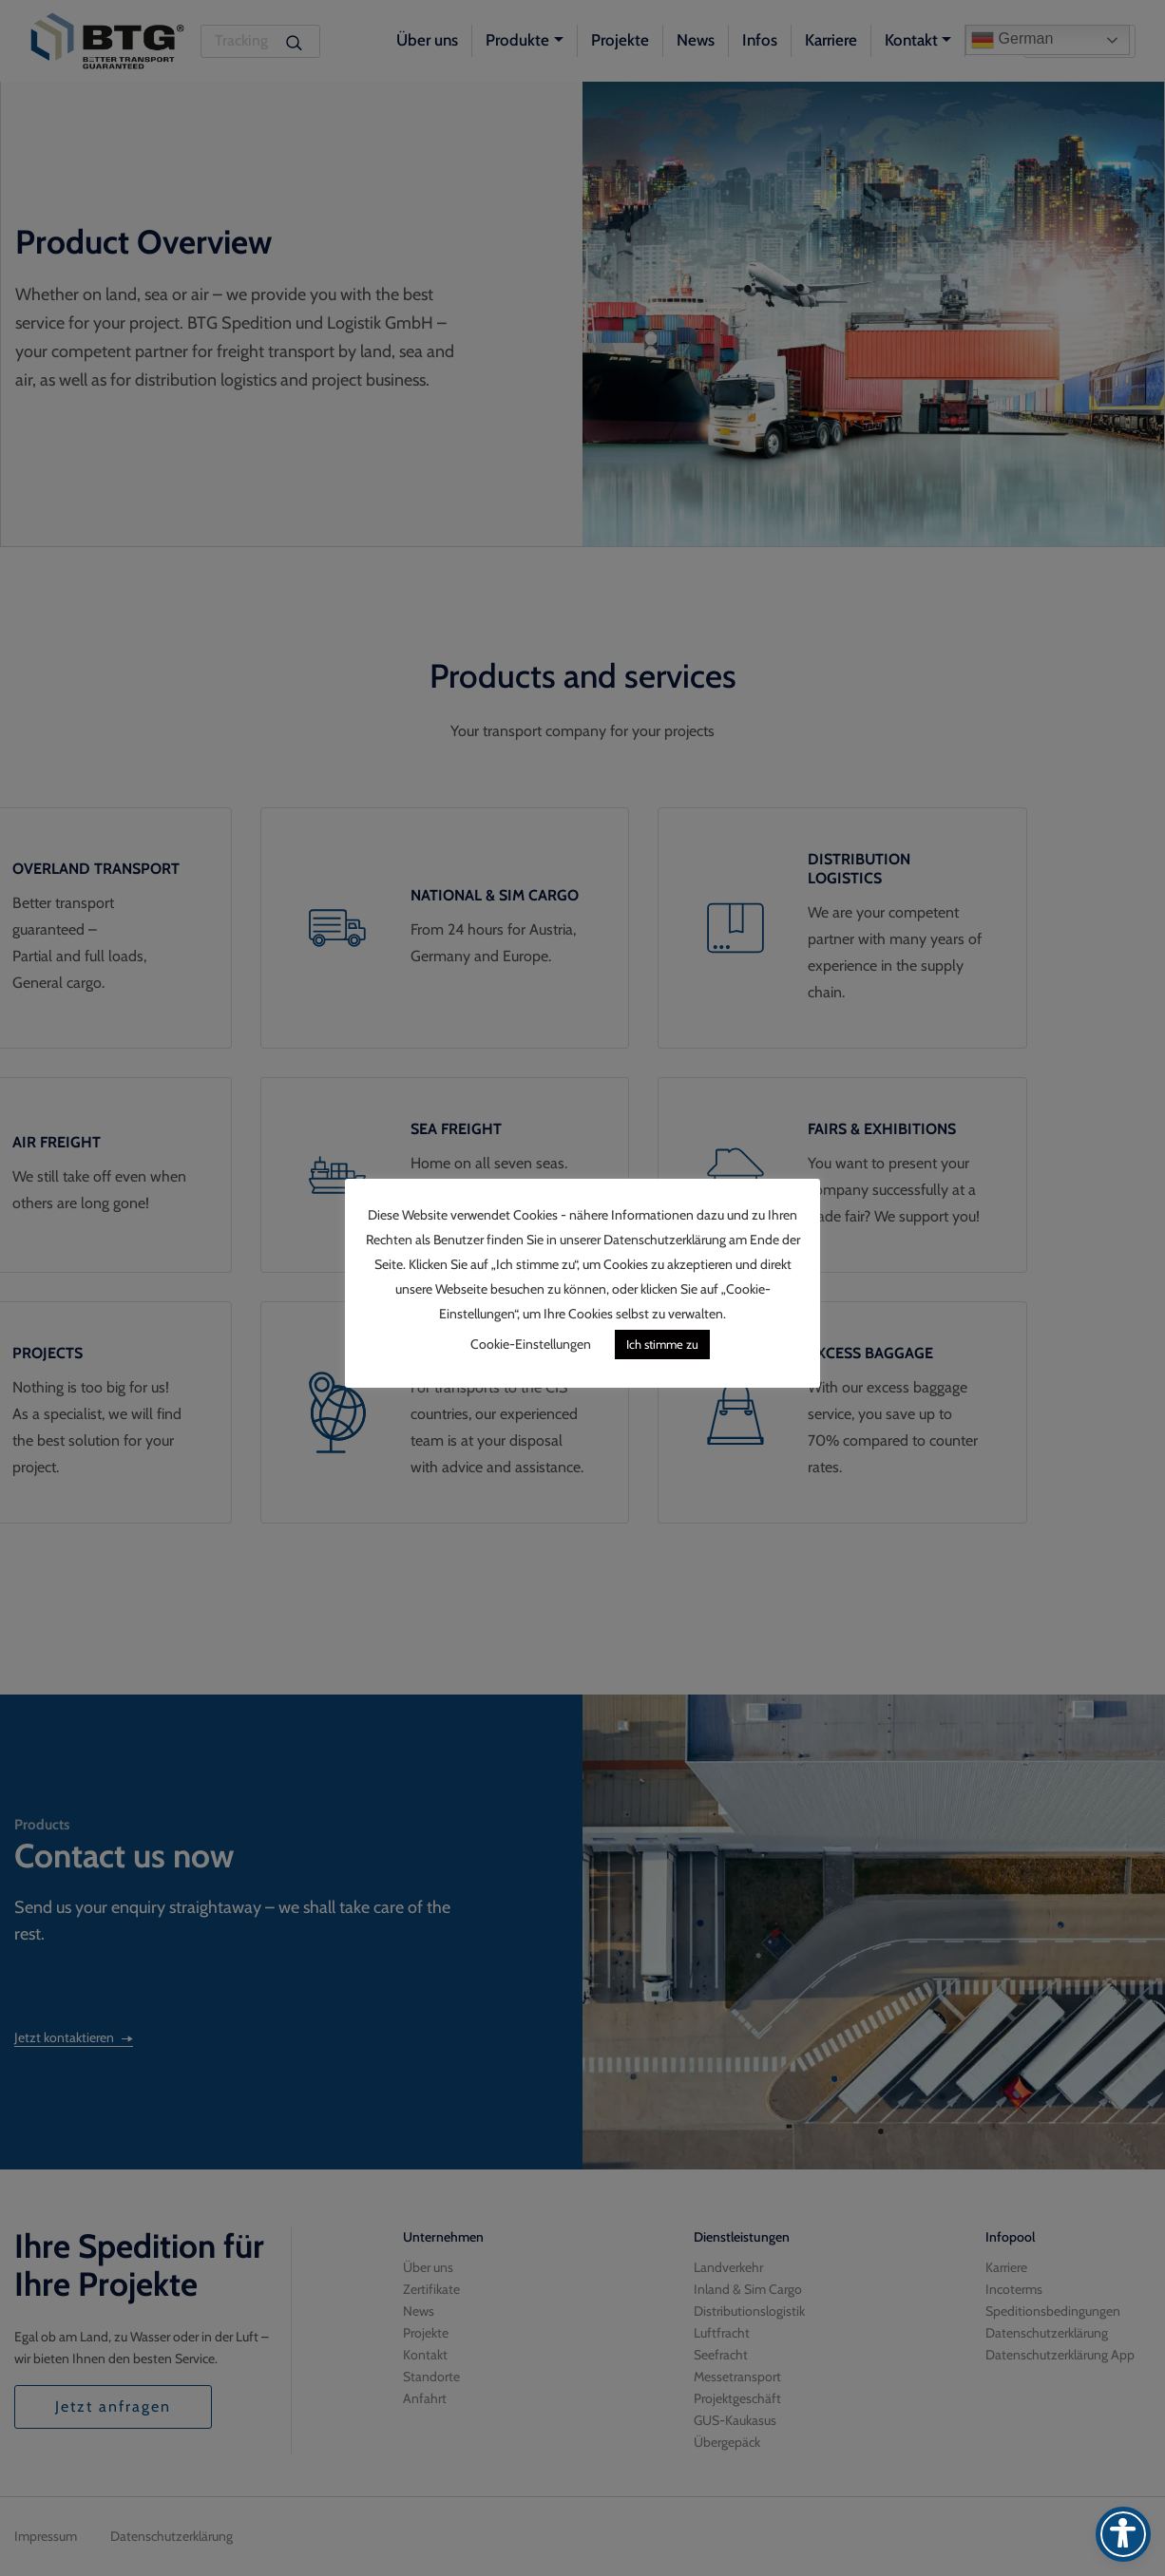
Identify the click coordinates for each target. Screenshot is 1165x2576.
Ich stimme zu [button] (662, 1344)
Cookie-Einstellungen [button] (530, 1344)
